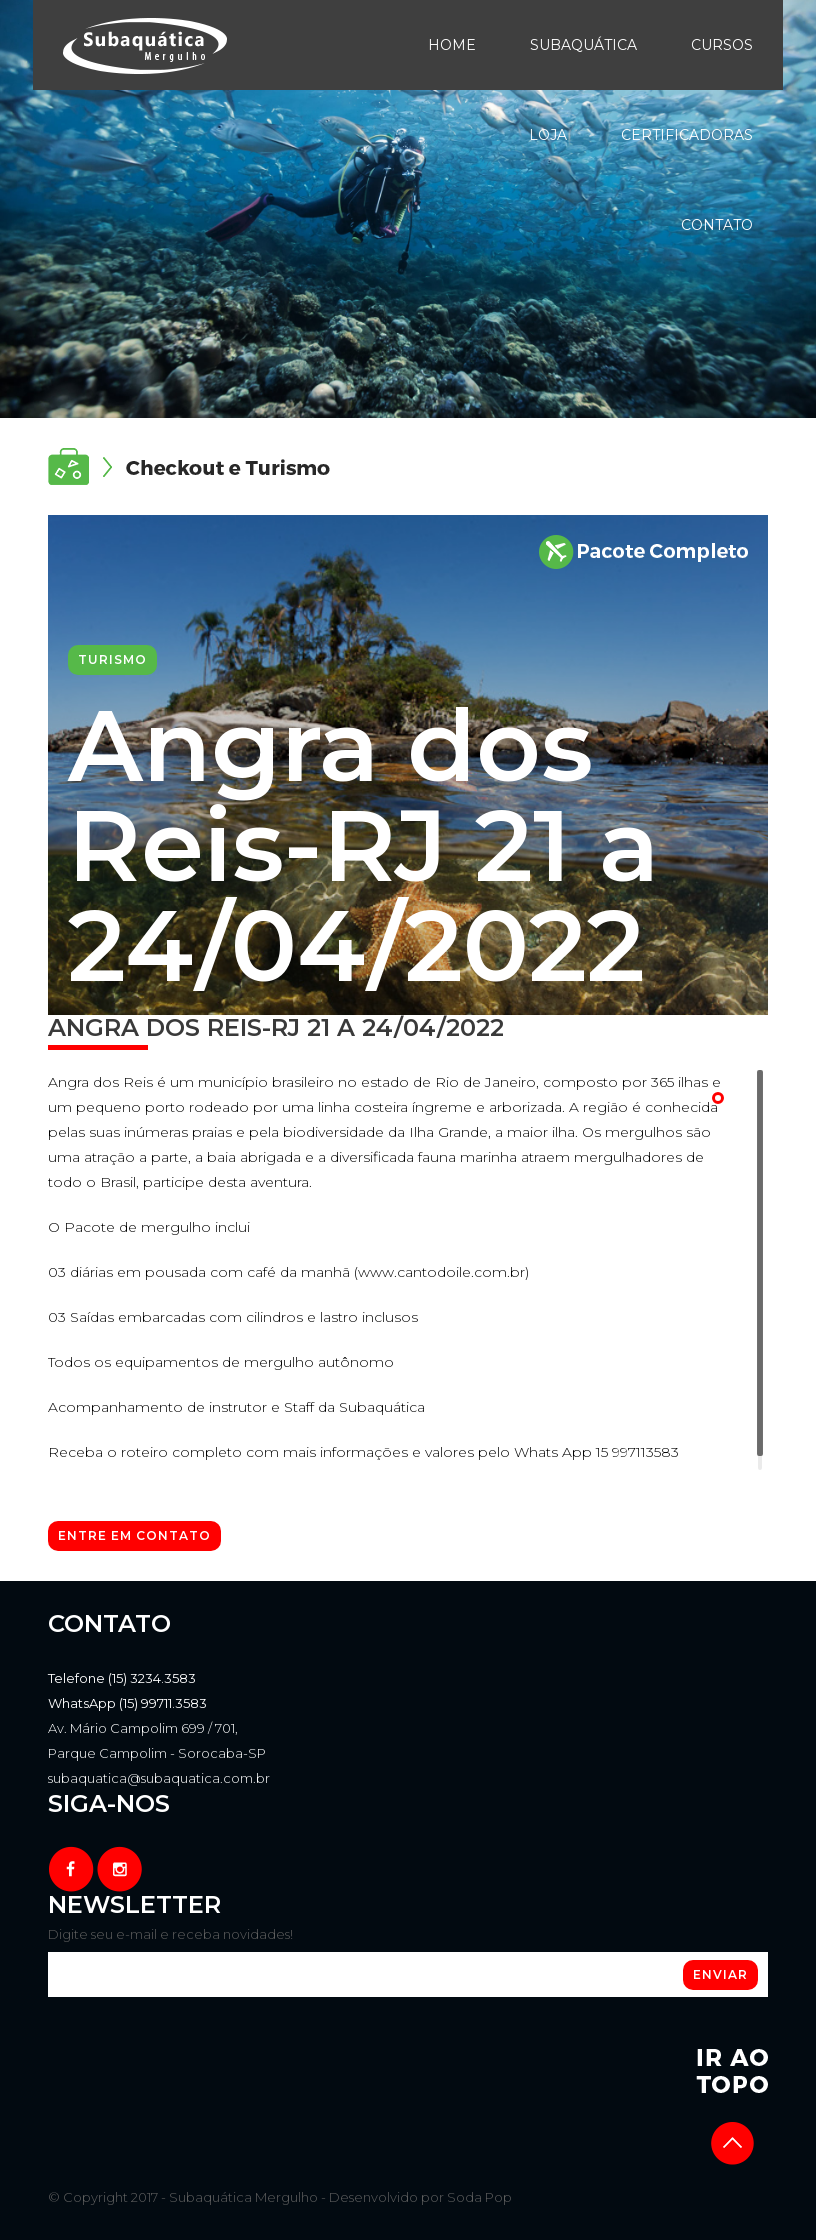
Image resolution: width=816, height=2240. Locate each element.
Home (452, 45)
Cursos (722, 45)
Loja (548, 135)
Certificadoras (687, 135)
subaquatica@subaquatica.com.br (159, 1778)
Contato (717, 225)
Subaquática (583, 45)
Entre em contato (134, 1535)
